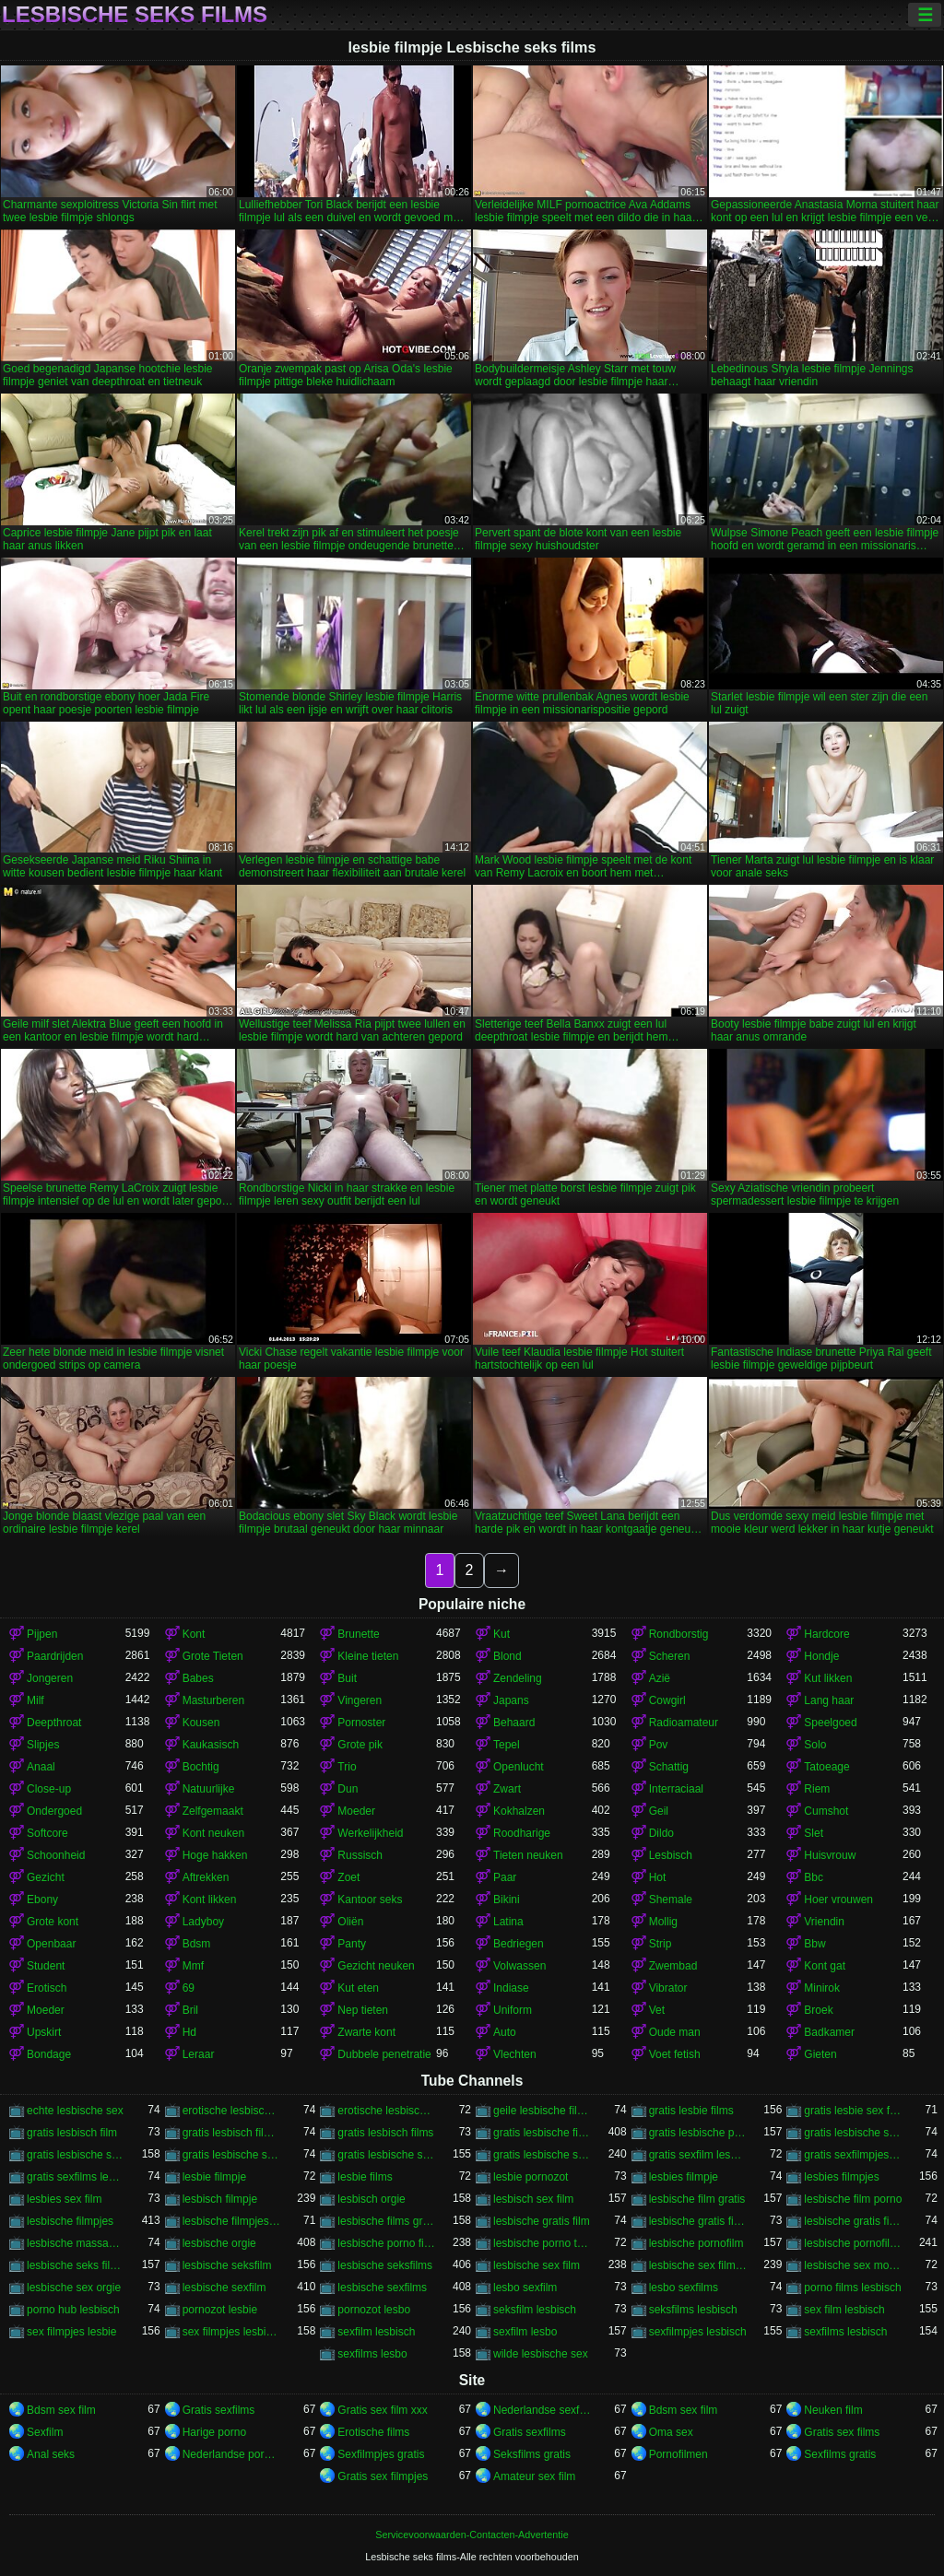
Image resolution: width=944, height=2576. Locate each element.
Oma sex (671, 2432)
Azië (659, 1678)
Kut (501, 1634)
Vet (657, 2010)
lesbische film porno (853, 2199)
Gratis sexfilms (219, 2410)
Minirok (822, 1988)
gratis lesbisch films (385, 2132)
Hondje (821, 1656)
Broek (818, 2010)
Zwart (507, 1788)
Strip (660, 1943)
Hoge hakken (215, 1855)
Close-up (49, 1788)
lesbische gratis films (853, 2221)
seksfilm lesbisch (534, 2309)
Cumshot (826, 1811)
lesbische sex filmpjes (698, 2265)
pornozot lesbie (220, 2309)
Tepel (506, 1744)
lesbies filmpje (683, 2176)
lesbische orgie (219, 2243)
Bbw (814, 1943)
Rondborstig (679, 1634)
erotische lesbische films (386, 2110)
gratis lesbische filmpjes (542, 2132)
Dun (347, 1788)
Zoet (348, 1877)
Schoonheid (56, 1855)
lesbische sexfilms (382, 2287)
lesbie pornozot (530, 2176)
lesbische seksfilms (384, 2265)
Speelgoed (830, 1722)
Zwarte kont (366, 2032)
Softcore (47, 1833)
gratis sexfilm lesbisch (698, 2154)
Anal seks (51, 2454)
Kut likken (828, 1678)
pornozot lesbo (373, 2309)
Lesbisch (670, 1855)
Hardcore (826, 1634)
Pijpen (42, 1634)
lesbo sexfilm (525, 2287)
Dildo (661, 1833)
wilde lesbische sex (540, 2353)
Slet (813, 1833)
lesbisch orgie (371, 2199)
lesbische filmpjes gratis (232, 2221)
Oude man (675, 2032)
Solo (815, 1744)
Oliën (350, 1921)
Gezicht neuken (375, 1965)
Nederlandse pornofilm (232, 2454)
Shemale (670, 1899)
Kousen (201, 1722)
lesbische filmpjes (70, 2221)
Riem (817, 1788)
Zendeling (517, 1678)
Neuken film (833, 2410)
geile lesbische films (542, 2110)
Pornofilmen (678, 2454)
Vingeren (359, 1700)
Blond (507, 1656)
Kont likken (210, 1899)
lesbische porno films (386, 2243)
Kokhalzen (519, 1811)
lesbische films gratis (386, 2221)
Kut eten (358, 1988)
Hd (189, 2032)
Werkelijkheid (370, 1833)
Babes (198, 1678)
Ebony (42, 1899)
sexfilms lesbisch (845, 2331)
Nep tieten (362, 2010)
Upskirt (44, 2032)
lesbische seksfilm (227, 2265)
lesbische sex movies (853, 2265)
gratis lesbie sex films (853, 2110)
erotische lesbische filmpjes (232, 2110)
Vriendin (824, 1921)
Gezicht (46, 1877)
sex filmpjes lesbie (71, 2331)
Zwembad (673, 1965)
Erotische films (373, 2432)
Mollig (663, 1921)
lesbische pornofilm (696, 2243)
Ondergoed (54, 1811)
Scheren (669, 1656)
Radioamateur (683, 1722)
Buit (347, 1678)
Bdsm (197, 1943)
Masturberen (213, 1700)
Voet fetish (675, 2054)
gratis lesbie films (691, 2110)
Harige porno (214, 2432)
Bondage (49, 2054)
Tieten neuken (528, 1855)
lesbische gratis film (541, 2221)
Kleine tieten (367, 1656)
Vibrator (668, 1988)
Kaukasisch (211, 1744)
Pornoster (361, 1722)
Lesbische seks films (134, 15)
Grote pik (360, 1744)
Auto (504, 2032)
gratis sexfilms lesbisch (76, 2176)
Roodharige (521, 1833)
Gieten (820, 2054)
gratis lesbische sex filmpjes (76, 2154)
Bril (190, 2010)
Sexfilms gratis (840, 2454)
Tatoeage (826, 1766)
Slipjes (43, 1744)
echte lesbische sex (75, 2110)
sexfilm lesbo (525, 2331)
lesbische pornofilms (853, 2243)
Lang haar (829, 1700)
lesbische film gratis (697, 2199)
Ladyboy (203, 1921)
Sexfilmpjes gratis (380, 2454)
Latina (508, 1921)
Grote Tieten (213, 1656)
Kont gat (824, 1965)
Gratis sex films (841, 2432)
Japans (511, 1700)
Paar (504, 1877)
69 (189, 1988)
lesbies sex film (64, 2199)
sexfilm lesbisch (376, 2331)
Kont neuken (213, 1833)
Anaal (41, 1766)
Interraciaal (676, 1788)
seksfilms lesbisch (693, 2309)
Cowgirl (667, 1700)
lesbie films (364, 2176)
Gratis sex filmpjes (382, 2476)
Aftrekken (206, 1877)
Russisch (360, 1855)
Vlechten (515, 2054)
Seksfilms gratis (532, 2454)
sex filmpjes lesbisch (232, 2331)
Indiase (511, 1988)
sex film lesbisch (844, 2309)
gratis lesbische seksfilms (853, 2132)
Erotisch (46, 1988)
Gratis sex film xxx (382, 2410)
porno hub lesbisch (73, 2309)
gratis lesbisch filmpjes (232, 2132)
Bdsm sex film (61, 2410)
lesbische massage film (76, 2243)
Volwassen (519, 1965)
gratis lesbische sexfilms (542, 2154)
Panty (351, 1943)
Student (46, 1965)
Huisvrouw (830, 1855)
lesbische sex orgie (74, 2287)
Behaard (514, 1722)
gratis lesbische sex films (232, 2154)
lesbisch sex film (533, 2199)
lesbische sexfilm (224, 2287)
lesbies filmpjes (841, 2176)
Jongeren (50, 1678)
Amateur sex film (534, 2476)
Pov (658, 1744)
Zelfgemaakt (213, 1811)
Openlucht (518, 1766)
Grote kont (52, 1921)
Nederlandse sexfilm (542, 2410)
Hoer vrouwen (838, 1899)
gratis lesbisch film (72, 2132)
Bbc (813, 1877)
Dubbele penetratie (384, 2054)
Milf (35, 1700)
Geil (658, 1811)
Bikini (506, 1899)
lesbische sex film (536, 2265)
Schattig (669, 1766)
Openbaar (51, 1943)
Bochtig (201, 1766)
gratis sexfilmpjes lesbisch (853, 2154)
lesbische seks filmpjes (76, 2265)
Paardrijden (55, 1656)
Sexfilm (45, 2432)
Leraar (199, 2054)
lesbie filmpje (214, 2176)
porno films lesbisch (852, 2287)
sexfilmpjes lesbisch (698, 2331)
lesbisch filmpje (220, 2199)
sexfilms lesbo (372, 2353)
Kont (194, 1634)
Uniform (512, 2010)
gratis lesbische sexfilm (386, 2154)
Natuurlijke (209, 1788)
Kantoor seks (369, 1899)
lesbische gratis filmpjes (698, 2221)
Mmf (193, 1965)
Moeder (356, 1811)
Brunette (358, 1634)
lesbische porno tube (542, 2243)
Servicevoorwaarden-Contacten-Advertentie (471, 2534)
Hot (658, 1877)
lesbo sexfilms (683, 2287)
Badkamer (829, 2032)
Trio (346, 1766)
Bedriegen (518, 1943)
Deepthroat (54, 1722)
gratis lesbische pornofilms (698, 2132)
